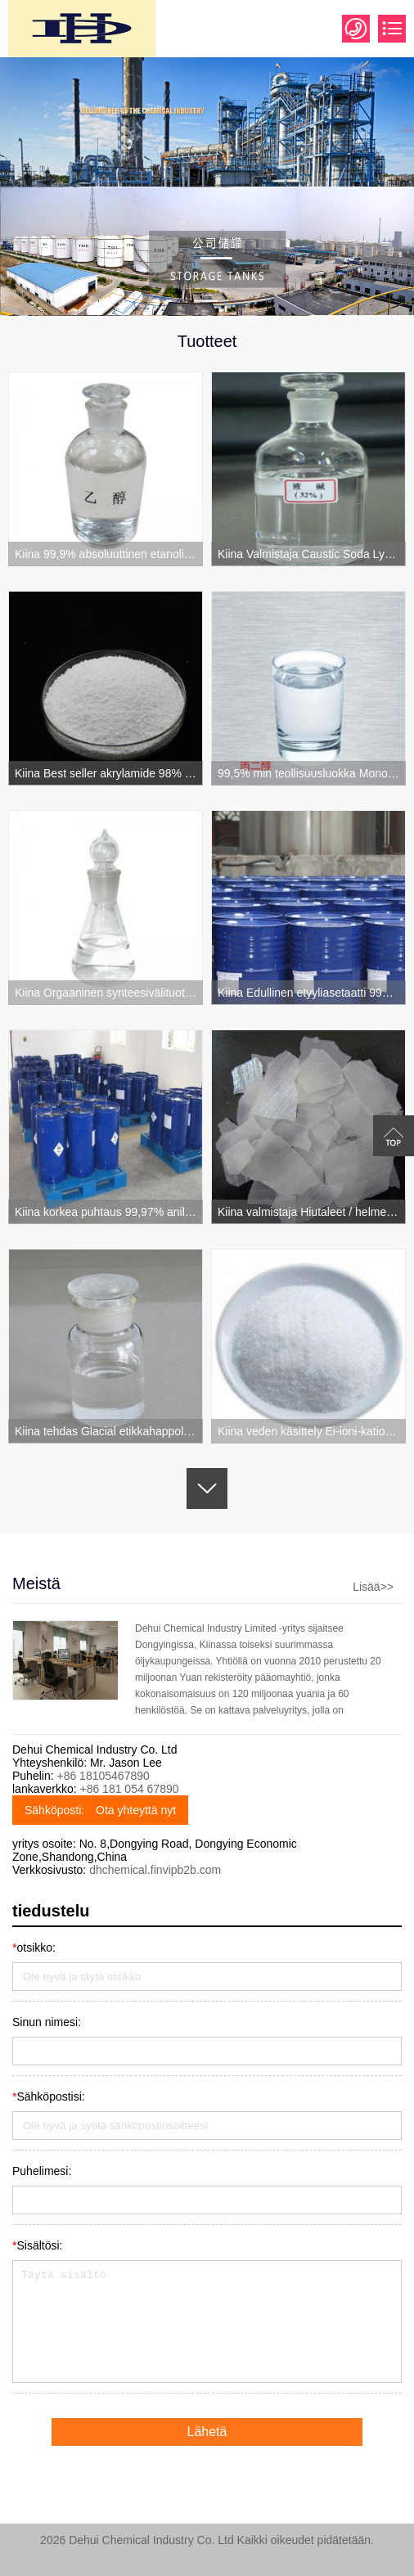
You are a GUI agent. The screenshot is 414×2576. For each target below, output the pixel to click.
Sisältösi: (37, 2245)
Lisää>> (373, 1586)
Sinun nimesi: (46, 2022)
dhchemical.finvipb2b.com (155, 1869)
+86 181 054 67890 (128, 1788)
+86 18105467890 (102, 1775)
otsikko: (34, 1947)
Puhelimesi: (41, 2170)
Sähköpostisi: (48, 2096)
